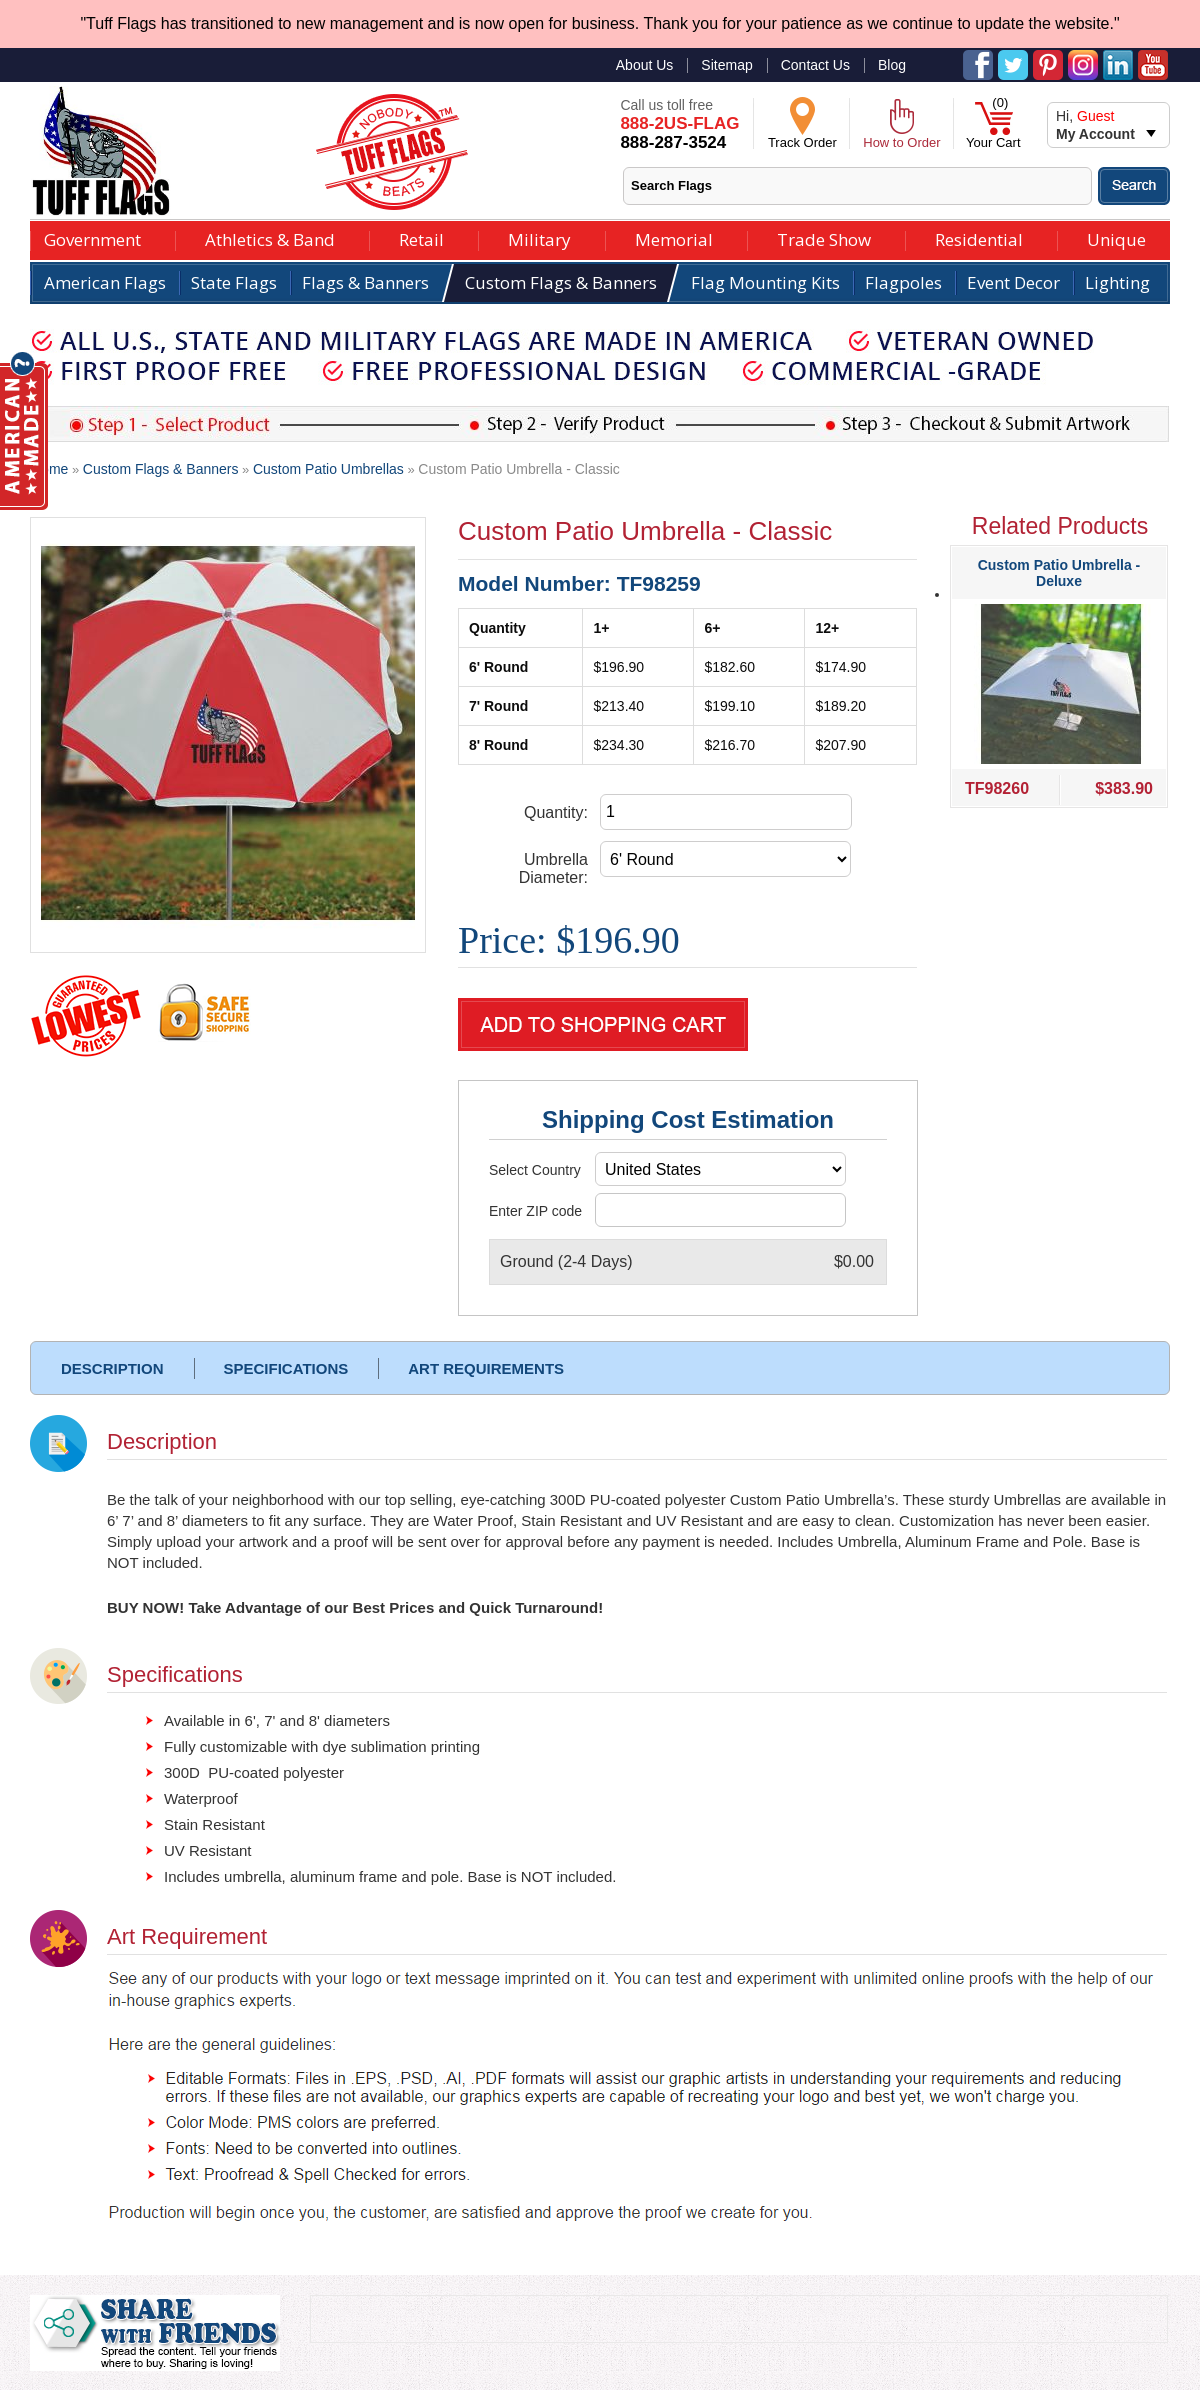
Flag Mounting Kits (765, 282)
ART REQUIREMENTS (486, 1368)
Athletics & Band (270, 237)
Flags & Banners (365, 282)
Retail (421, 237)
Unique (1116, 237)
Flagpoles (903, 282)
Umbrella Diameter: (553, 868)
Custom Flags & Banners (561, 282)
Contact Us (815, 65)
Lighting (1117, 282)
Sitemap (726, 65)
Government (92, 237)
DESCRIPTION (112, 1368)
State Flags (234, 282)
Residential (979, 237)
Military (539, 237)
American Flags (105, 282)
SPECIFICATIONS (286, 1368)
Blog (892, 65)
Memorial (674, 237)
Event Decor (1013, 282)
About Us (645, 65)
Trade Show (824, 237)
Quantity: (556, 812)
